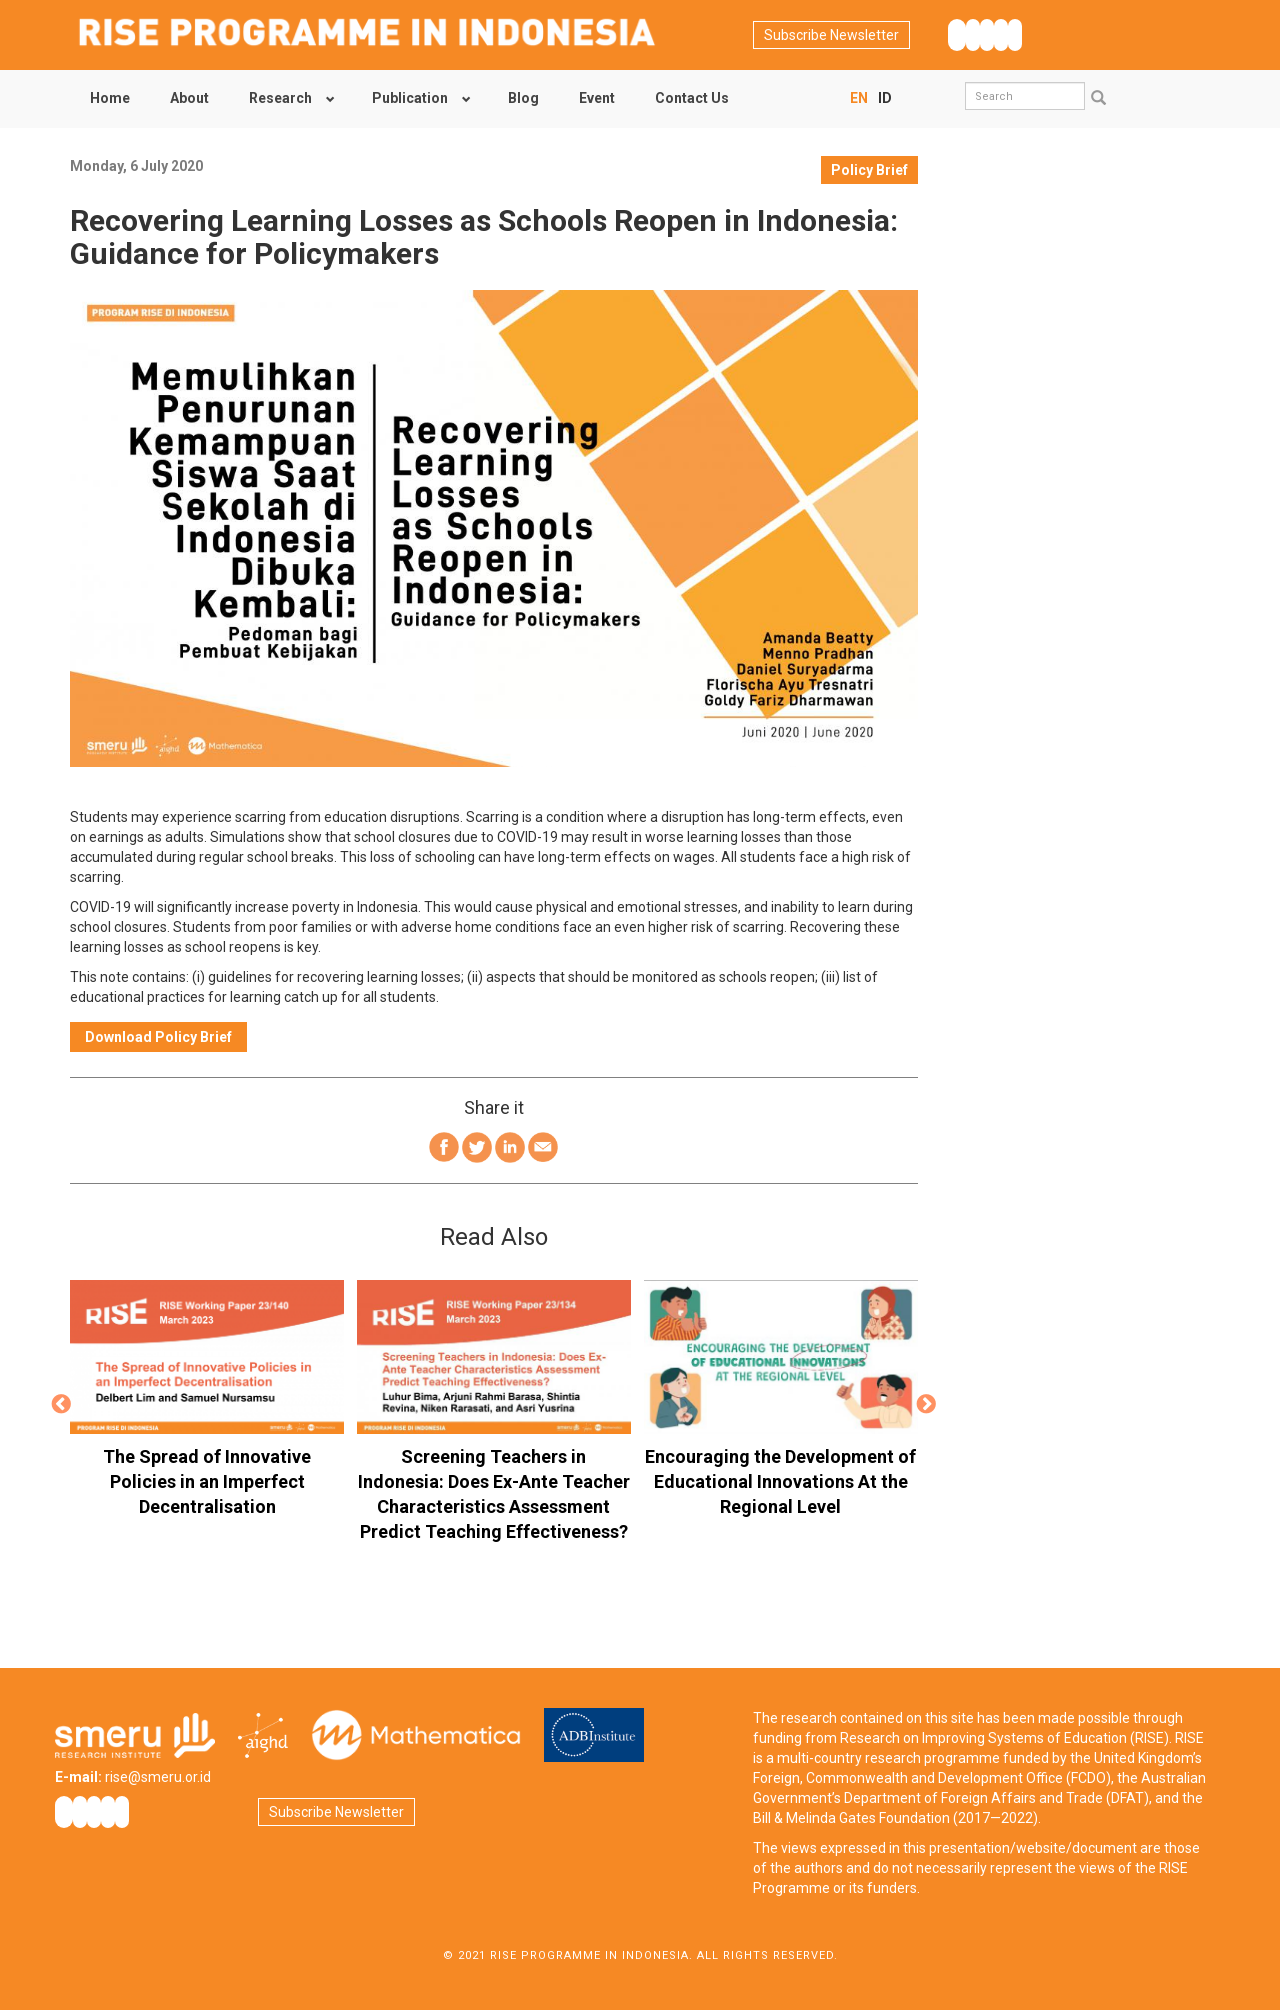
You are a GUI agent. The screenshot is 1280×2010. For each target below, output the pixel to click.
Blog (523, 98)
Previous (61, 1405)
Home (110, 98)
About (189, 98)
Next (927, 1405)
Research (280, 98)
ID (885, 98)
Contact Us (692, 98)
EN (859, 98)
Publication (410, 98)
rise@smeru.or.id (158, 1777)
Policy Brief (869, 170)
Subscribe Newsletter (831, 35)
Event (597, 98)
